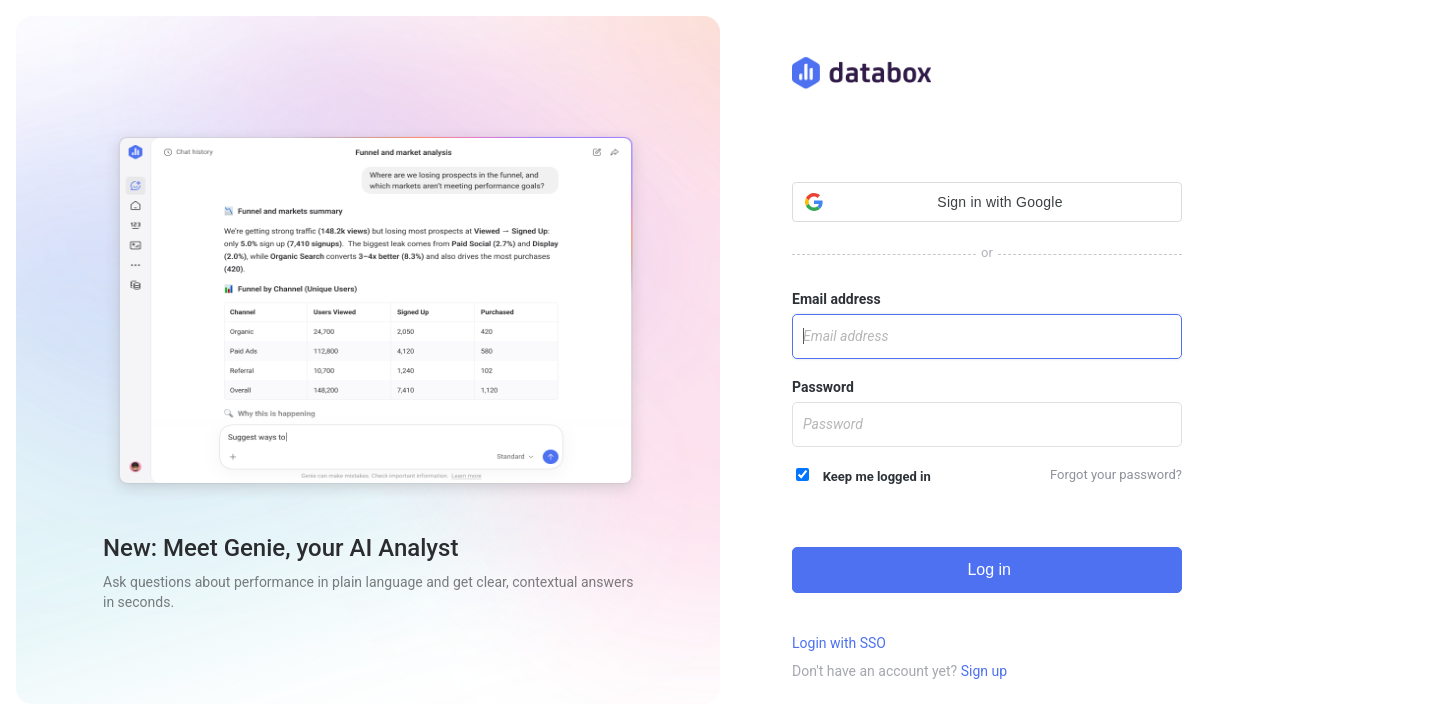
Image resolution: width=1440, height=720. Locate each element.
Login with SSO (839, 643)
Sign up (984, 671)
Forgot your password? (1116, 474)
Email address (836, 299)
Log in (987, 569)
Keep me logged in (863, 476)
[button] (987, 202)
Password (823, 387)
